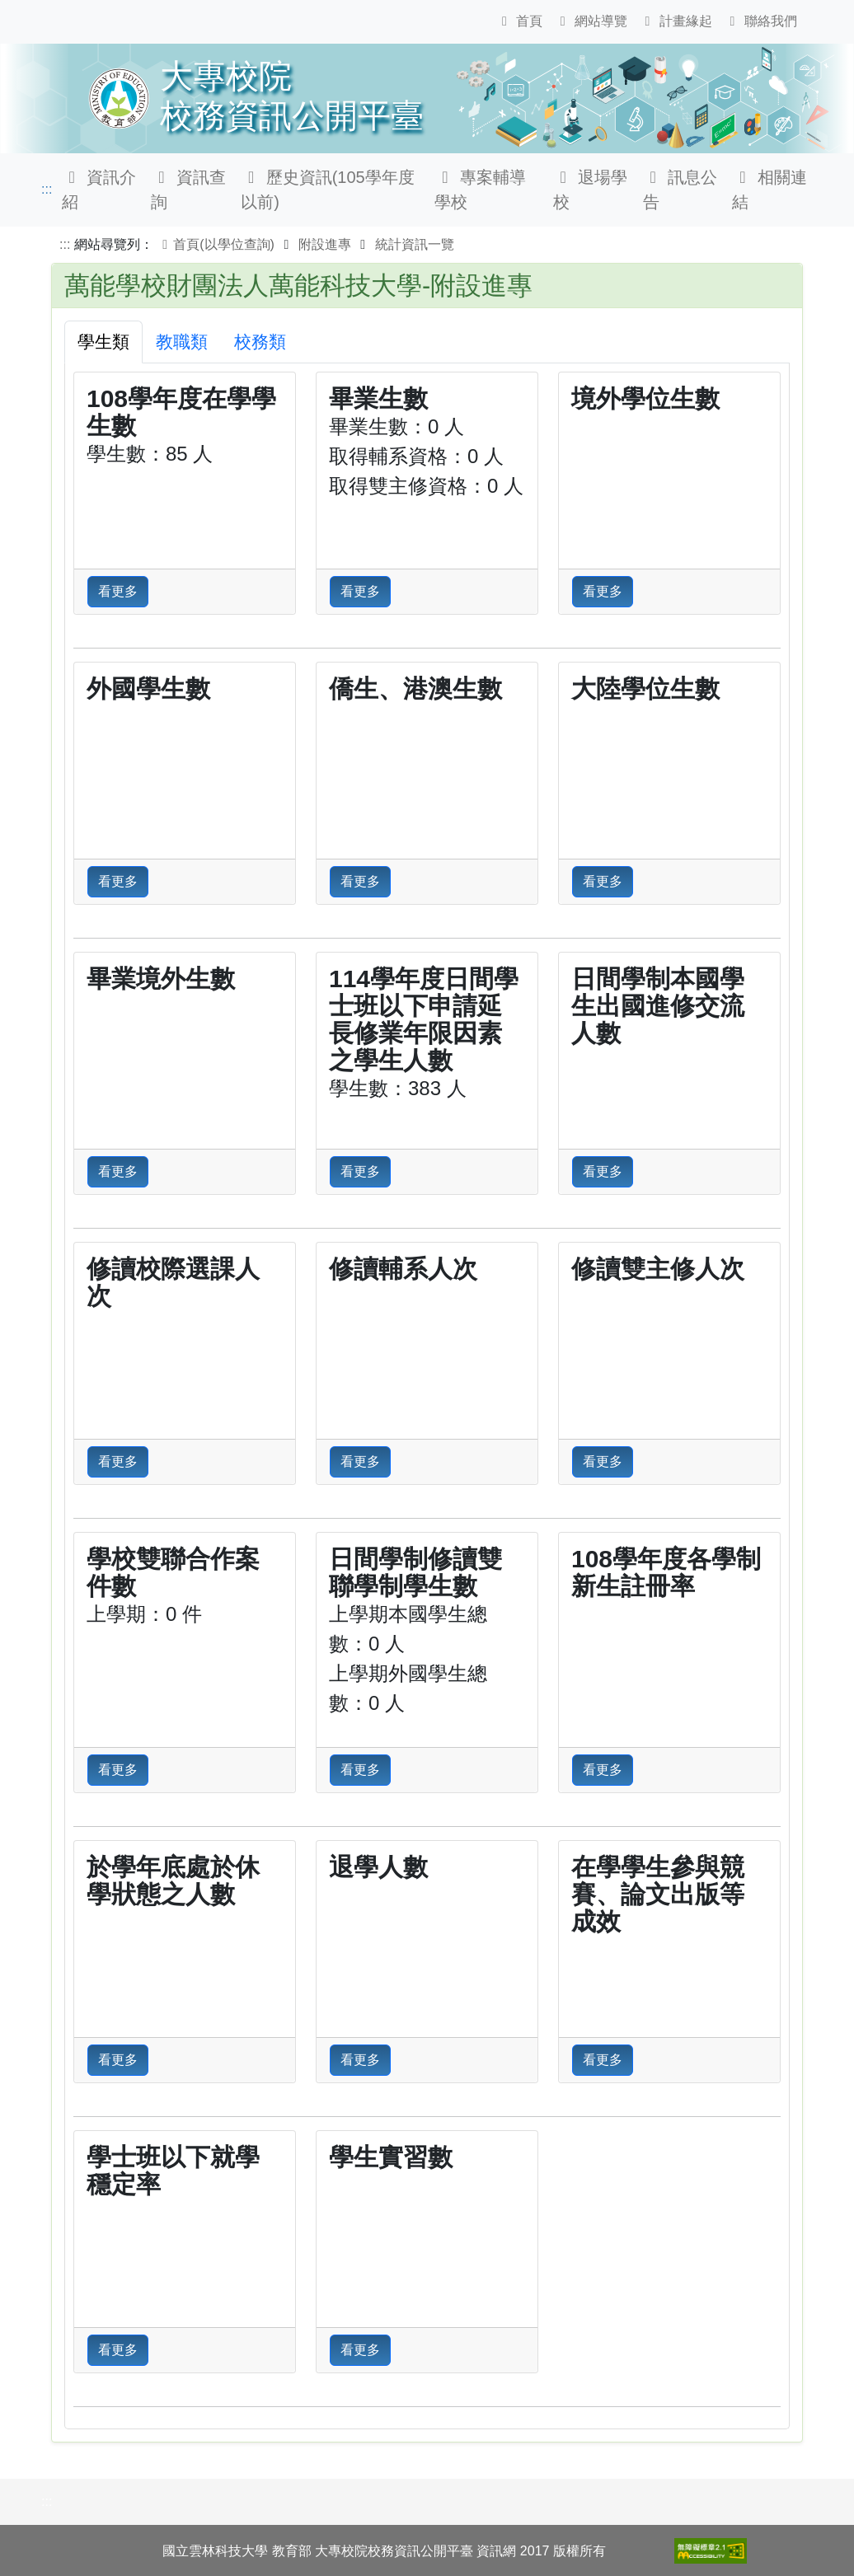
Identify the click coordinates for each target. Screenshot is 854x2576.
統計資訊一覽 (414, 244)
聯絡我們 (760, 21)
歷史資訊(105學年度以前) (328, 189)
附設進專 (324, 244)
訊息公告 (680, 189)
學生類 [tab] (103, 341)
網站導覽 (591, 21)
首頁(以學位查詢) (215, 244)
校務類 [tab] (260, 341)
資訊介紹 (99, 189)
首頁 (519, 21)
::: (46, 189)
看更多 (118, 591)
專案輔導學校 (480, 189)
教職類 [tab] (182, 341)
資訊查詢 (188, 189)
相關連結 (769, 189)
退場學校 (590, 189)
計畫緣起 (676, 21)
